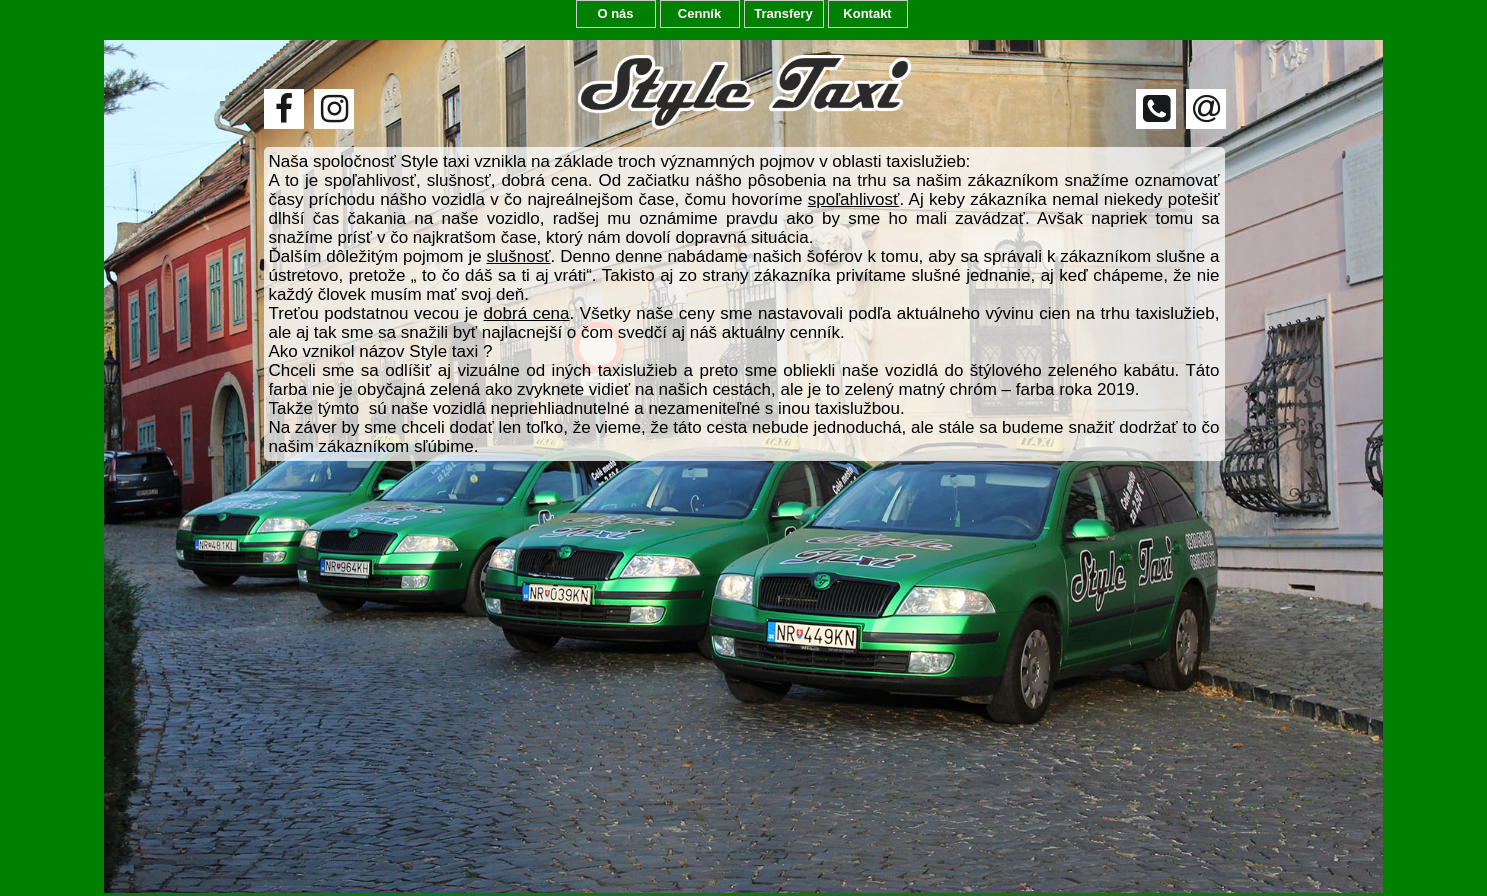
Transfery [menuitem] (783, 13)
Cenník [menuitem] (699, 13)
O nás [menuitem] (615, 13)
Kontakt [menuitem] (867, 13)
